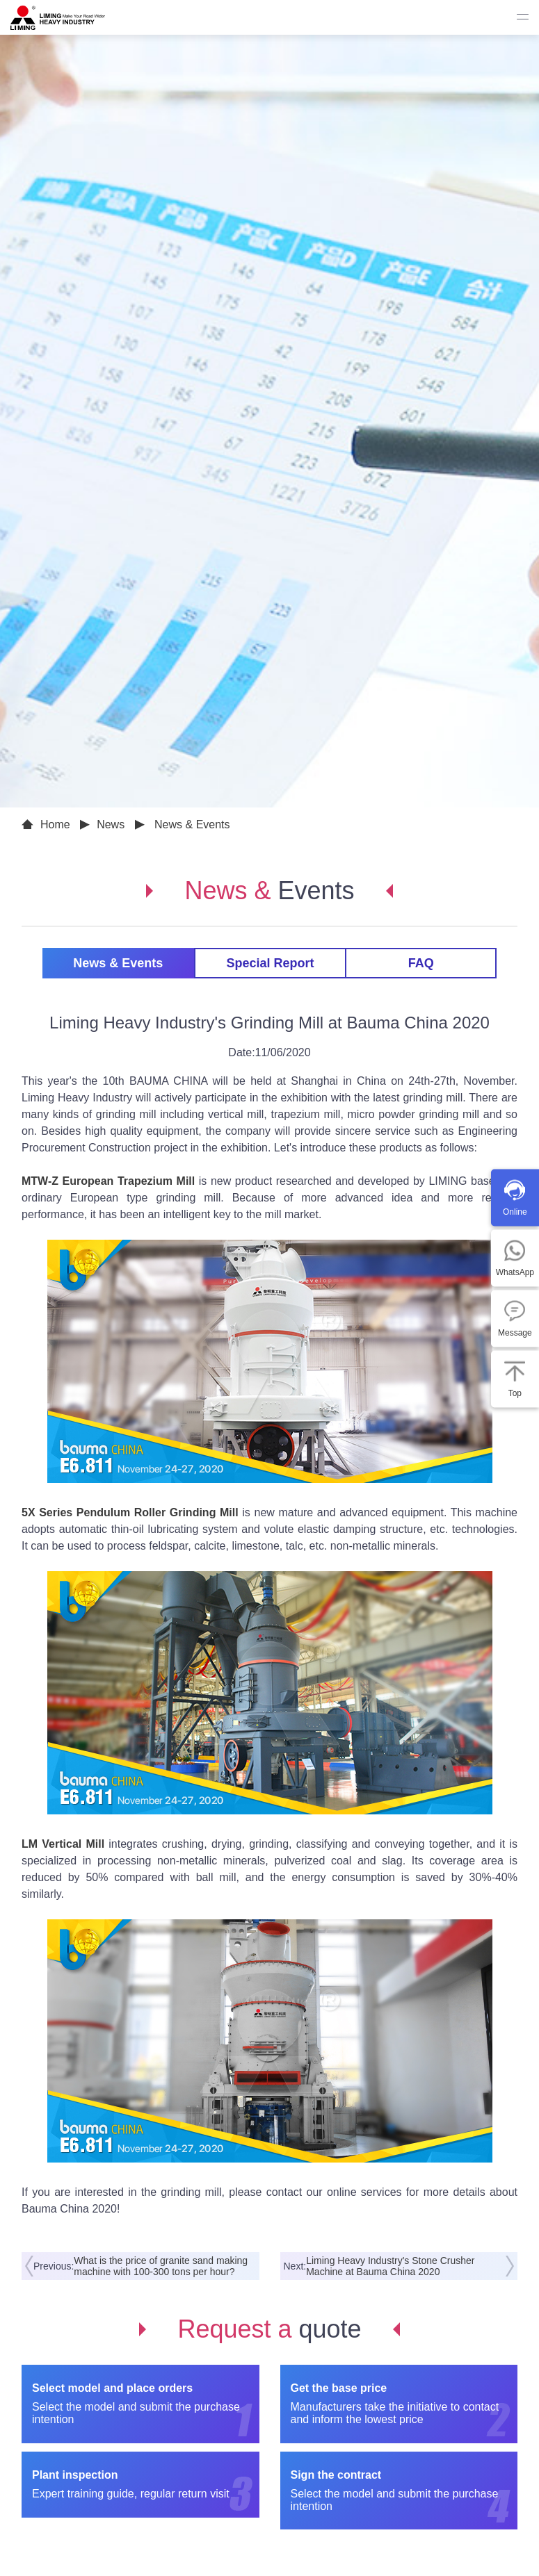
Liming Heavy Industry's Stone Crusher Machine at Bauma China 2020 (390, 2266)
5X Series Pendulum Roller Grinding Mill (130, 1512)
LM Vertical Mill (63, 1844)
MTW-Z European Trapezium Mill (108, 1181)
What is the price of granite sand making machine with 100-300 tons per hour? (161, 2266)
